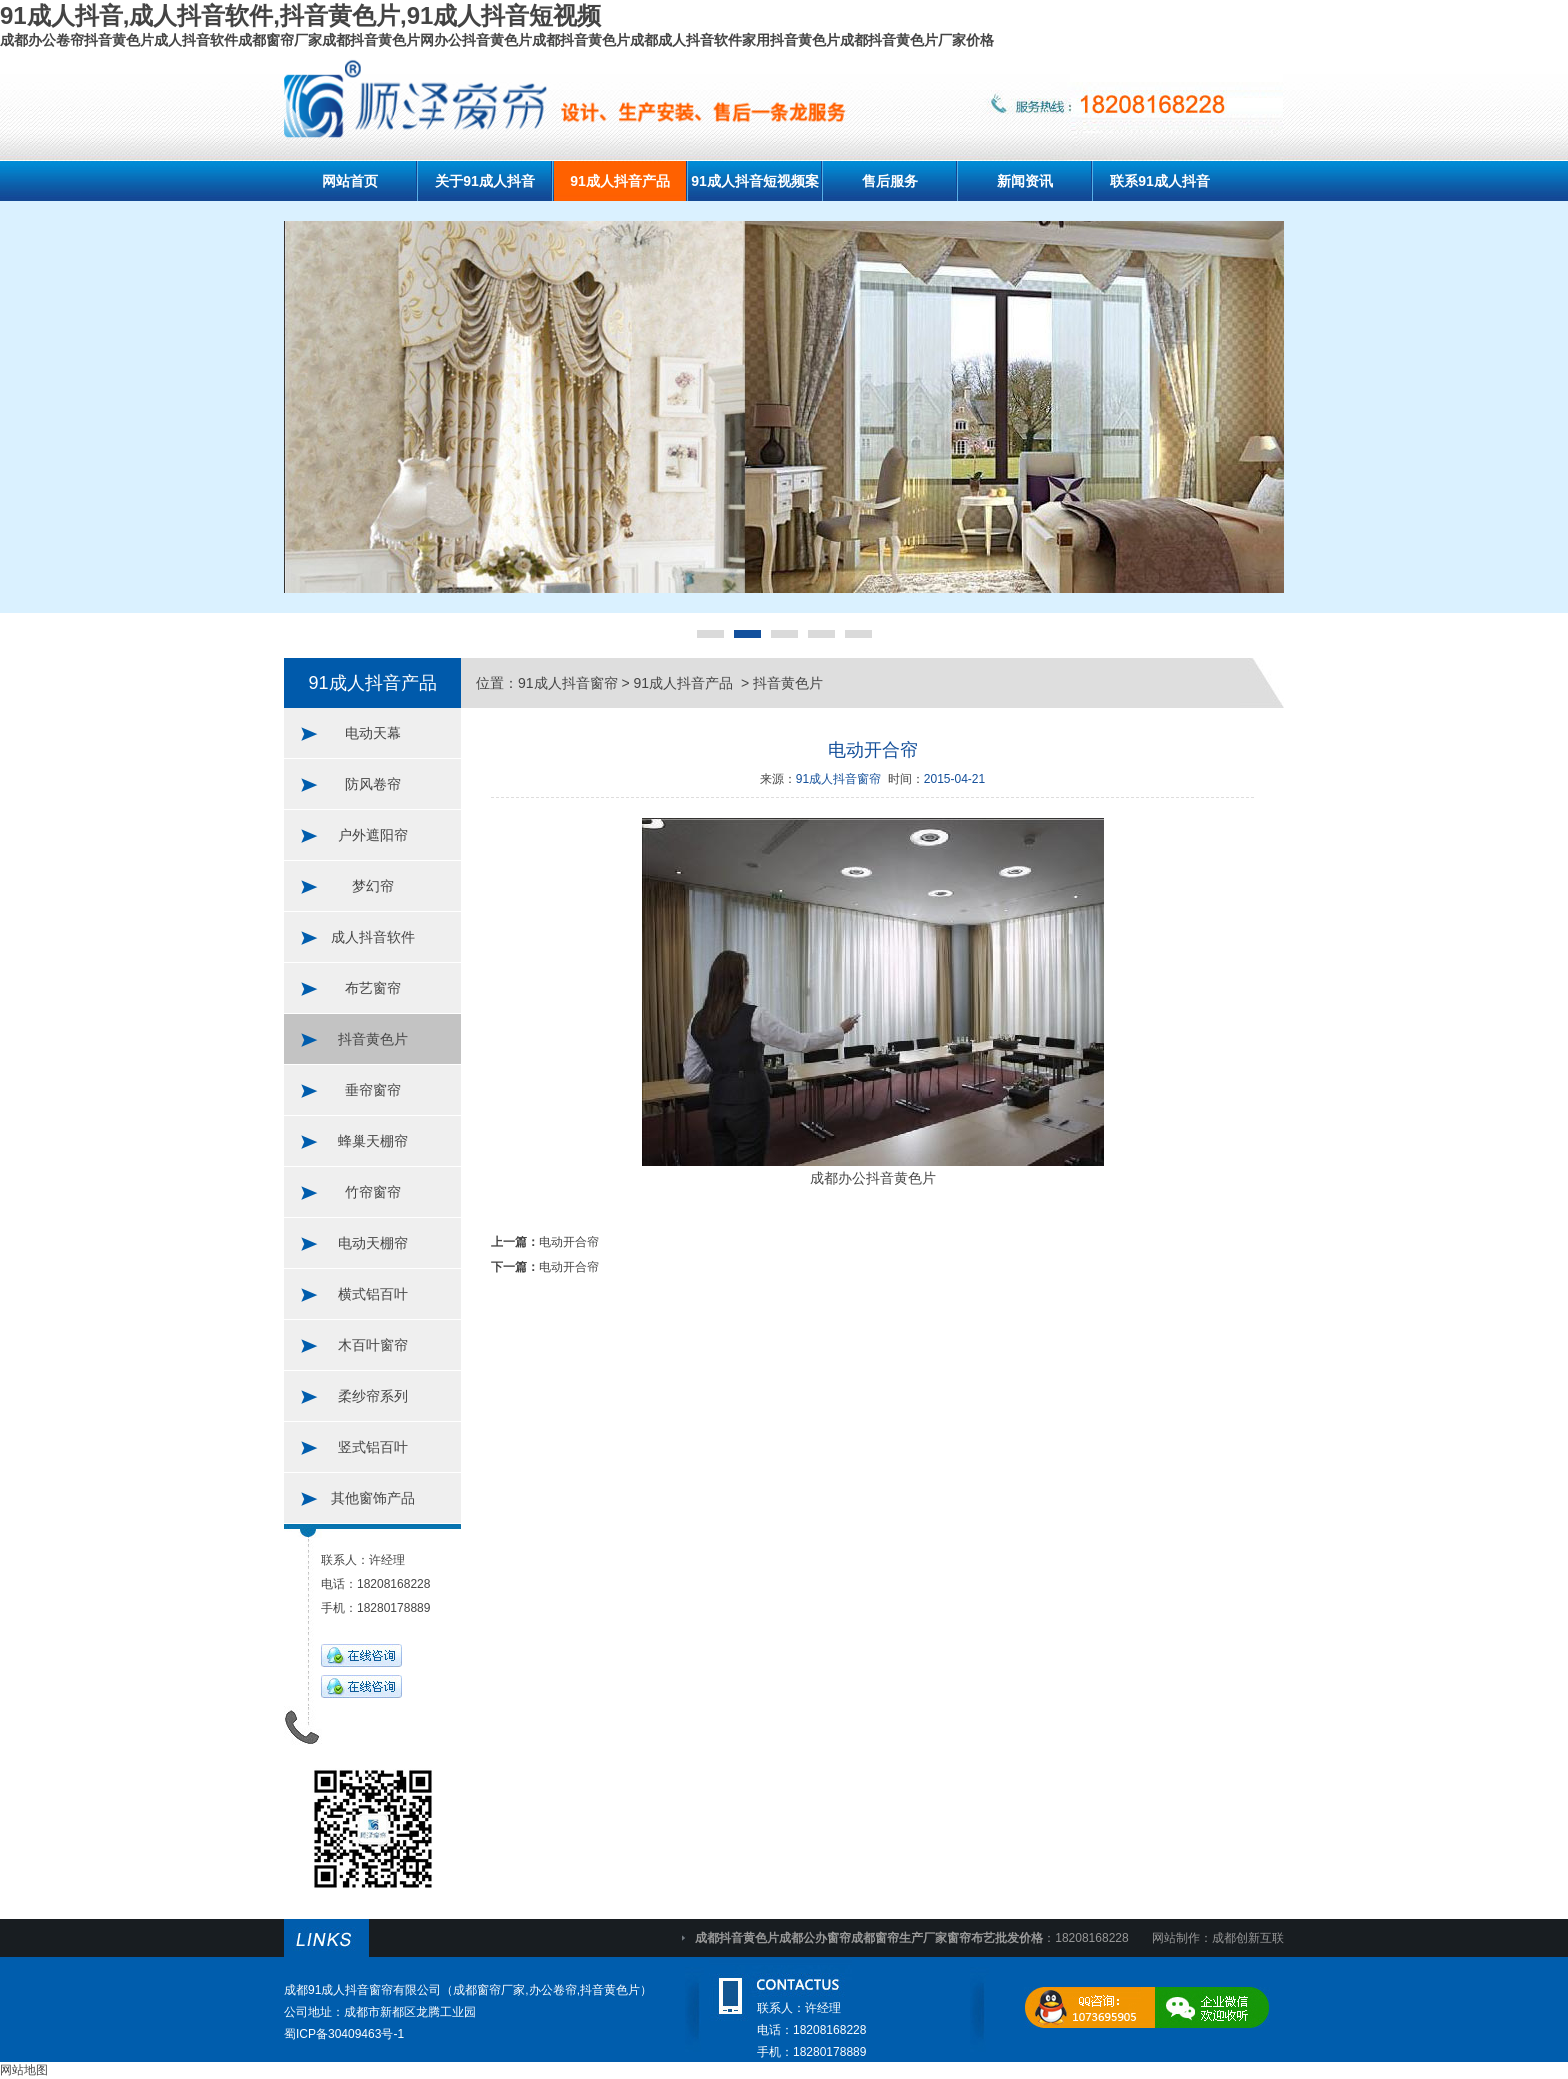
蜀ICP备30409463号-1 (344, 2034)
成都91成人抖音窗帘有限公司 (362, 1990)
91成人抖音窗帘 (568, 683)
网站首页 (350, 181)
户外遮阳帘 (373, 835)
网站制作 (1176, 1938)
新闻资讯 (1025, 181)
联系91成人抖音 (1160, 181)
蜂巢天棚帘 (373, 1141)
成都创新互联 (1248, 1938)
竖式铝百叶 (373, 1447)
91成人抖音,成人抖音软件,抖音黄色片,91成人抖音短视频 (300, 15)
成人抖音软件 (373, 937)
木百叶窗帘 (373, 1345)
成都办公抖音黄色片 (873, 1178)
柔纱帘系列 (373, 1396)
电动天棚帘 (373, 1243)
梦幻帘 (373, 886)
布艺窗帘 (373, 988)
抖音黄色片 (373, 1039)
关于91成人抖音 (485, 181)
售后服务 (890, 181)
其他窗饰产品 (373, 1498)
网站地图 (24, 2070)
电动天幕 (373, 733)
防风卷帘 (373, 784)
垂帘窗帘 (373, 1090)
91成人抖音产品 (620, 181)
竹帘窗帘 (373, 1192)
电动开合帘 (569, 1242)
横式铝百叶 (373, 1294)
